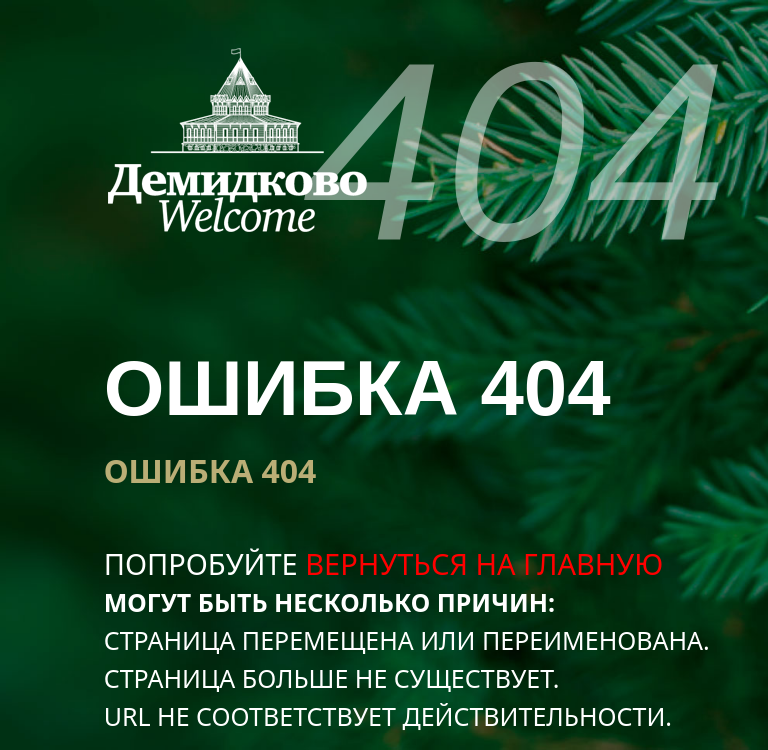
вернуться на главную (484, 563)
